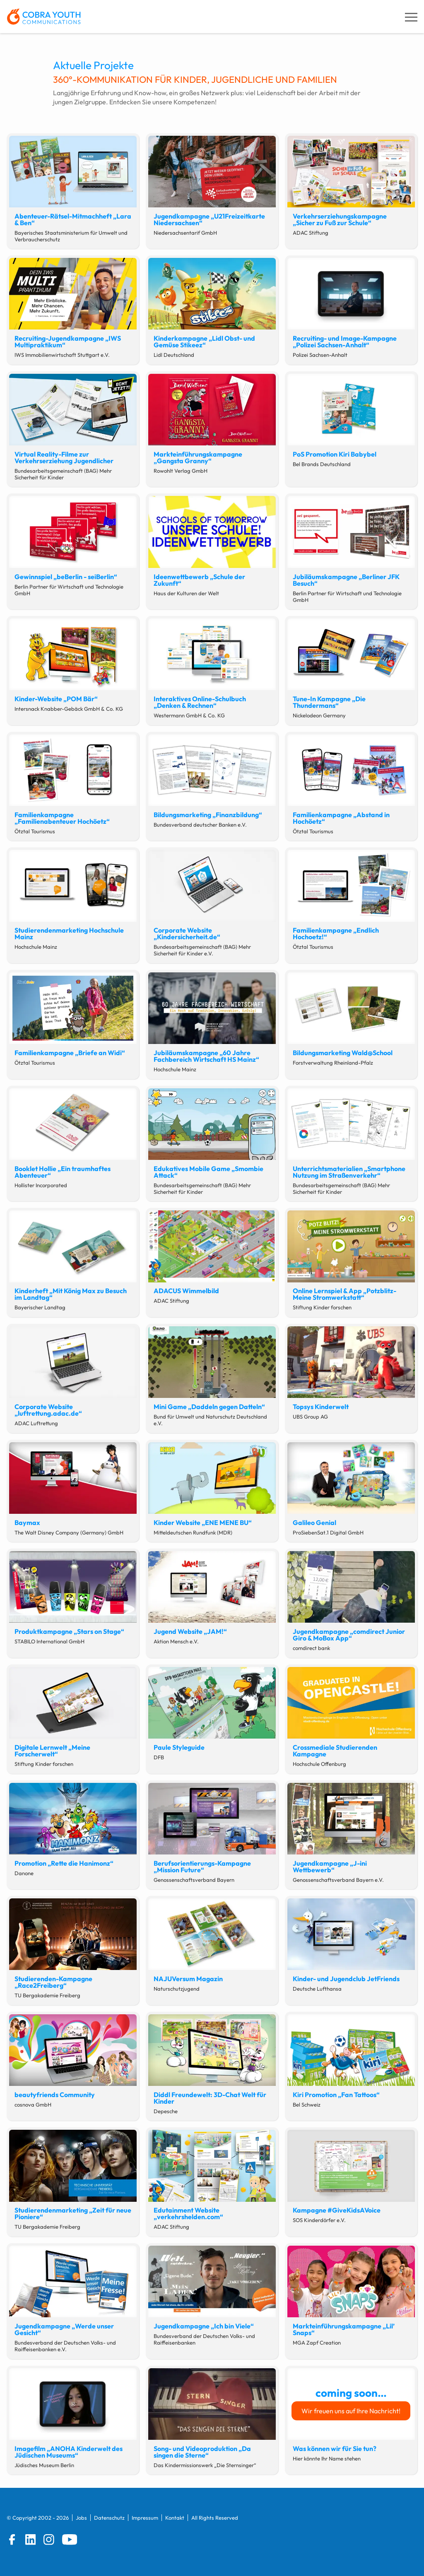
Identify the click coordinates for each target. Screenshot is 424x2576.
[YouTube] (69, 2539)
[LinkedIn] (30, 2539)
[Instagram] (48, 2539)
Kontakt (174, 2517)
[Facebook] (12, 2539)
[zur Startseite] (44, 16)
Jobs (81, 2517)
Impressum (145, 2517)
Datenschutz (109, 2517)
